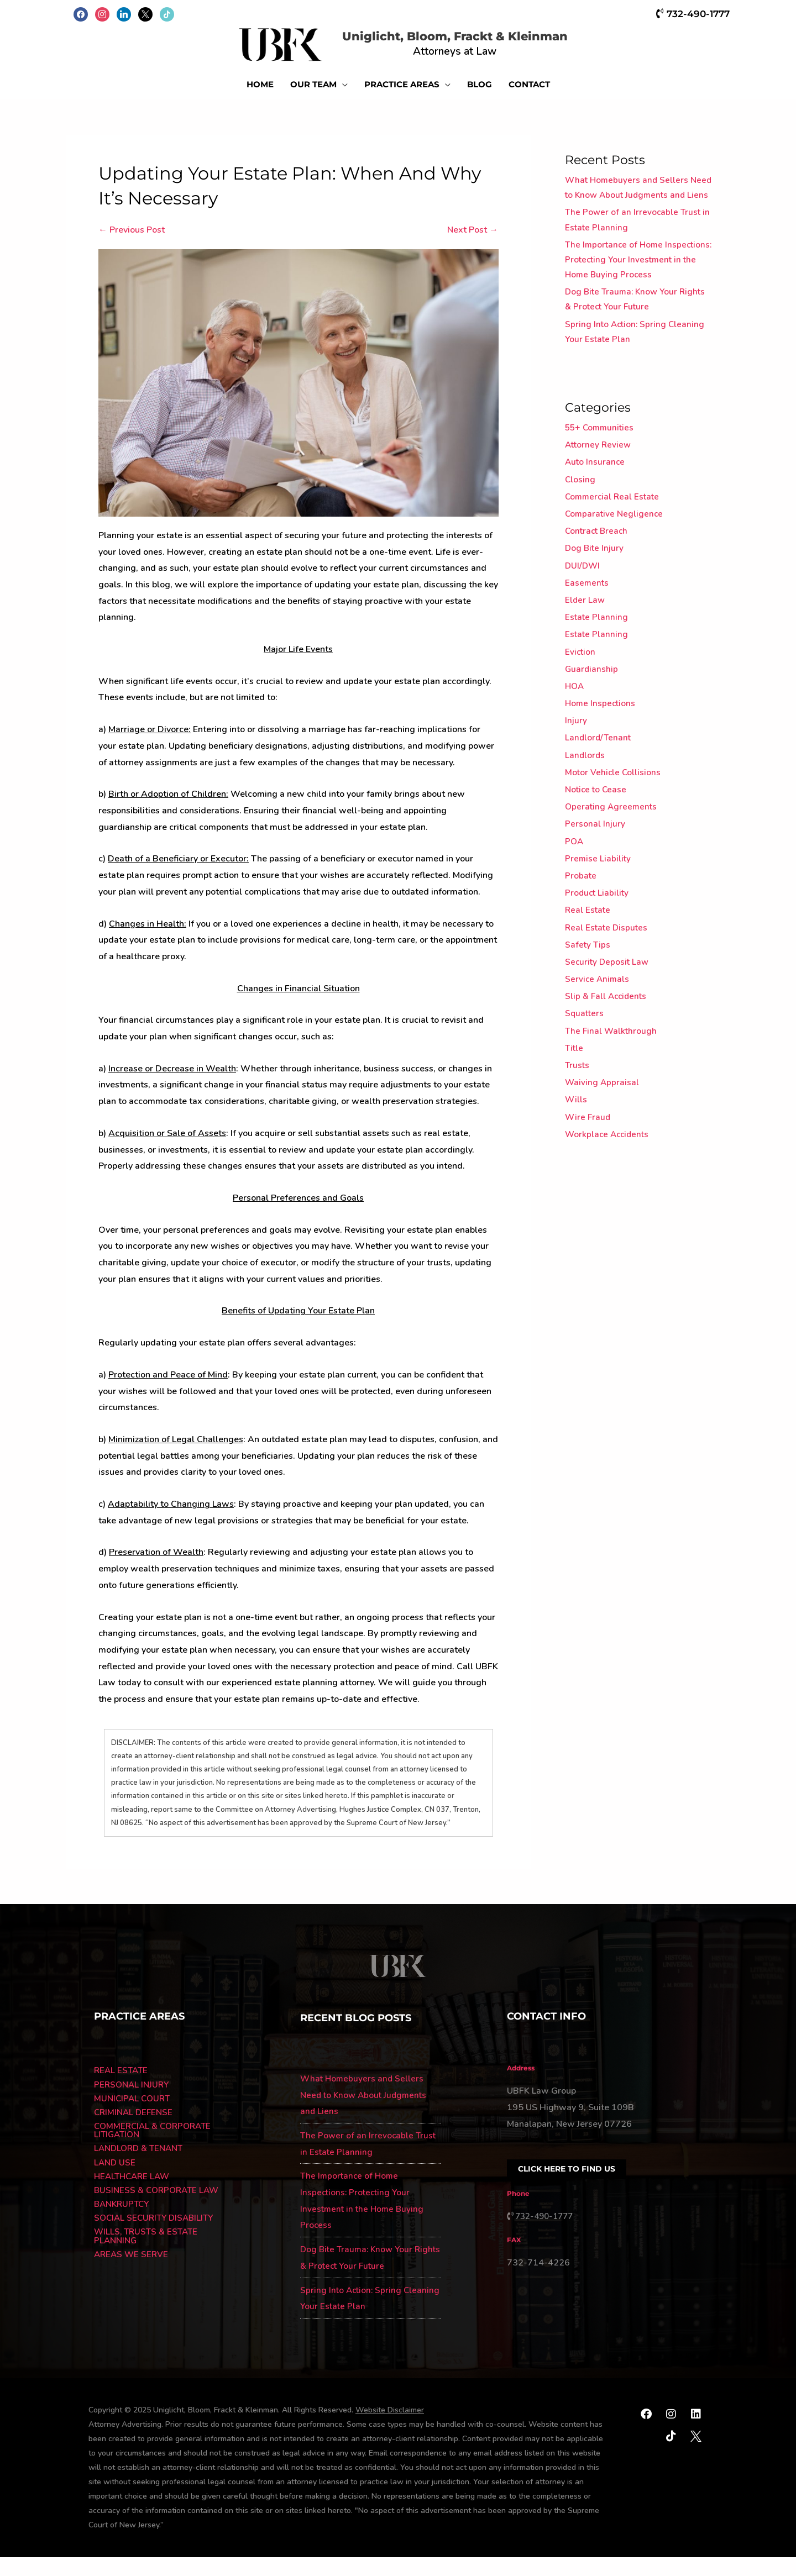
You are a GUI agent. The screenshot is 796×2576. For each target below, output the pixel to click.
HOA (575, 735)
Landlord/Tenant (599, 787)
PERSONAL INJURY (132, 2104)
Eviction (580, 701)
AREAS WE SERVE (132, 2280)
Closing (580, 528)
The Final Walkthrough (612, 1080)
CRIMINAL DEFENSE (134, 2133)
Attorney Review (599, 494)
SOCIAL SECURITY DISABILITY (156, 2242)
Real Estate (588, 959)
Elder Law (585, 649)
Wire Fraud (588, 1166)
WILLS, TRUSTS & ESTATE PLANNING (148, 2261)
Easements (587, 631)
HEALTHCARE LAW (134, 2199)
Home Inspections (601, 752)
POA (574, 890)
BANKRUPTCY (123, 2228)
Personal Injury (595, 873)
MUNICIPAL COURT (133, 2118)
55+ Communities (601, 477)
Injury (576, 770)
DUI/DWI (583, 614)
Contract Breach (598, 580)
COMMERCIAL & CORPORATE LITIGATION (156, 2151)
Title (574, 1097)
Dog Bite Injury (595, 597)
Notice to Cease (597, 838)
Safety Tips (588, 993)
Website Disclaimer (389, 2428)
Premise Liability (598, 907)
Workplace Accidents (608, 1183)
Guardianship (592, 718)
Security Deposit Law (608, 1011)
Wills (576, 1149)
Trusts (577, 1114)
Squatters (585, 1062)
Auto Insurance (595, 511)
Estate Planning (597, 666)
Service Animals (598, 1028)
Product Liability (598, 942)
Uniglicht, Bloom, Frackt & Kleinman (474, 42)
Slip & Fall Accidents (607, 1045)
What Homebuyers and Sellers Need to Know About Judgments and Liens (630, 214)
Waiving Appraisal (602, 1132)
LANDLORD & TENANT (140, 2170)
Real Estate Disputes (607, 976)
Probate (581, 924)
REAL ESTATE (122, 2090)
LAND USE (115, 2185)
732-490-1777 (691, 13)
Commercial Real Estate (614, 545)
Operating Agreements (612, 856)
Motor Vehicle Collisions (613, 821)
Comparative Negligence (615, 562)
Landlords (585, 804)
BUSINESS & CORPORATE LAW (159, 2213)
